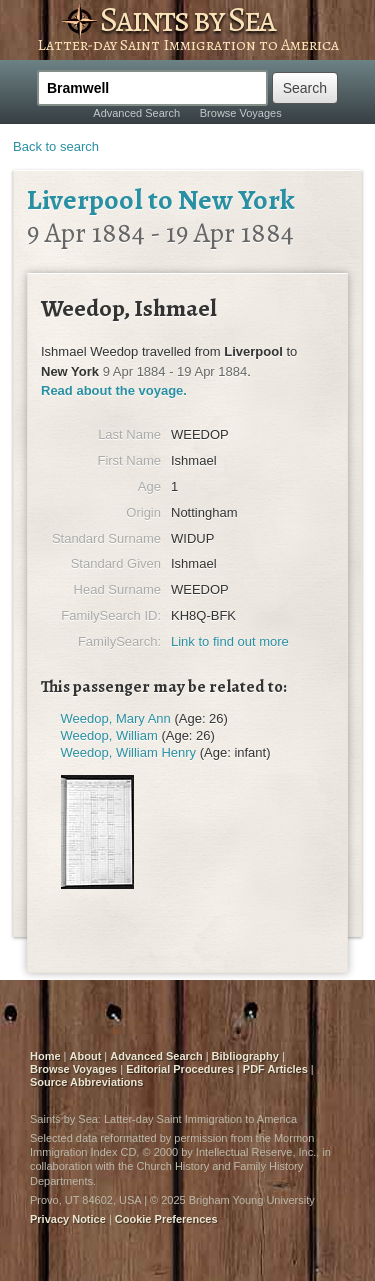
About (86, 1056)
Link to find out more (230, 641)
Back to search (56, 146)
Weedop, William (109, 735)
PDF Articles (275, 1069)
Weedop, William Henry (129, 752)
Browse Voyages (241, 113)
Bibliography (245, 1056)
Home (45, 1056)
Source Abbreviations (86, 1082)
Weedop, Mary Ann (116, 718)
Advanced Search (136, 113)
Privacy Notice (68, 1219)
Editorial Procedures (180, 1069)
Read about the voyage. (114, 390)
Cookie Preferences (166, 1219)
